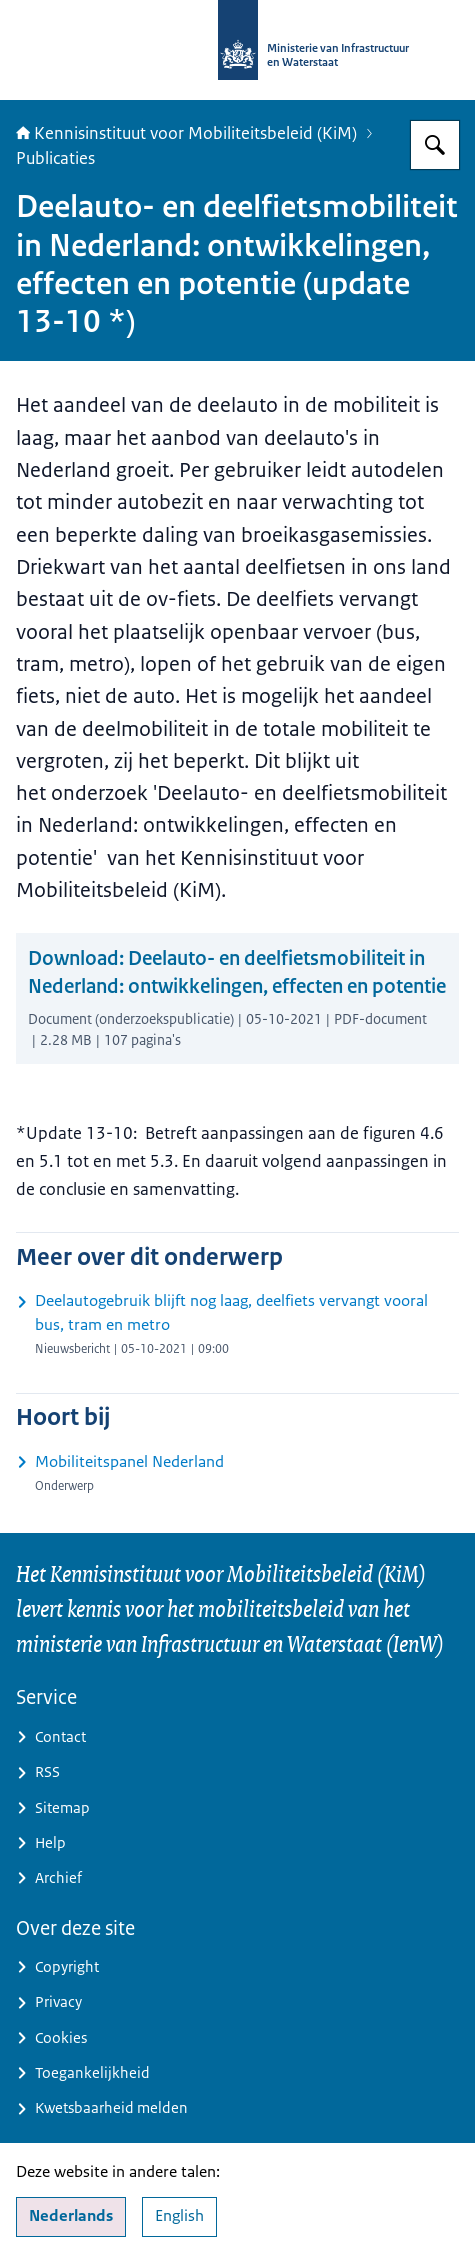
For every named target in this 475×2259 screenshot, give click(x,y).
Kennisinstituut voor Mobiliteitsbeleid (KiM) (186, 133)
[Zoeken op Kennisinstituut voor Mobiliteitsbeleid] (435, 145)
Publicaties (55, 158)
